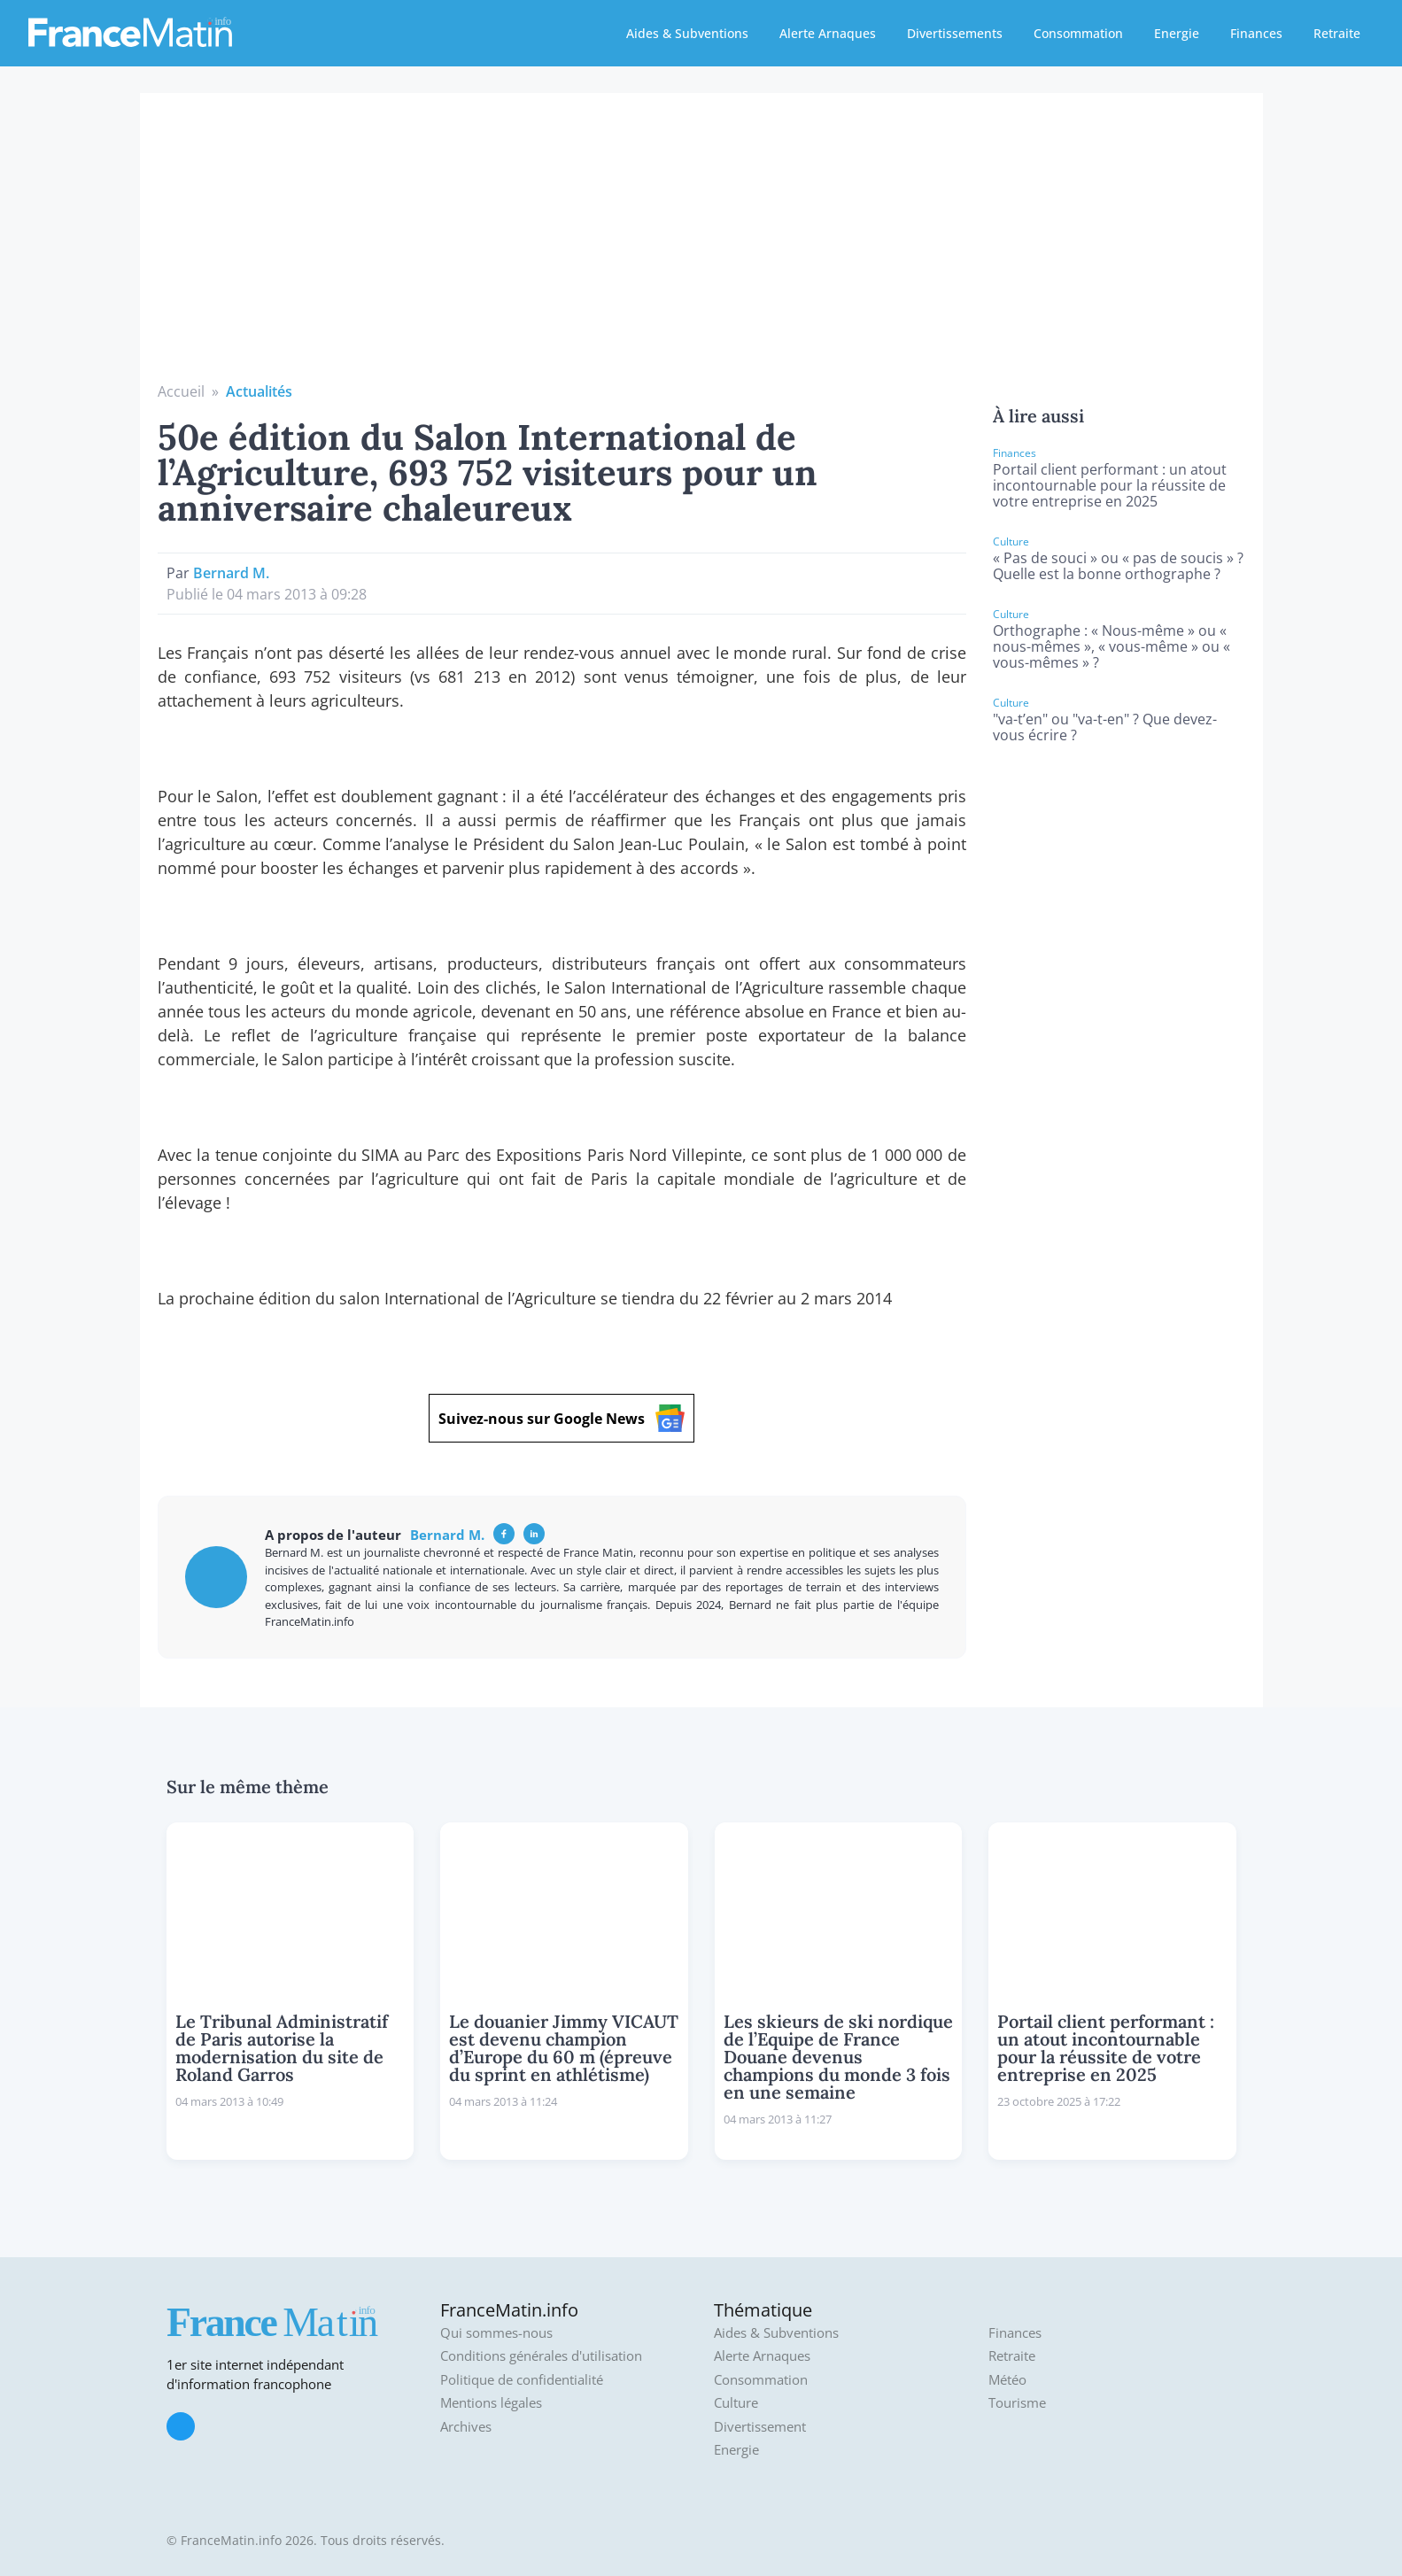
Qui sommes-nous (496, 2333)
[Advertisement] (701, 248)
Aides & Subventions (687, 33)
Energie (1176, 33)
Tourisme (1017, 2402)
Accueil (181, 391)
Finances (1256, 33)
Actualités (259, 391)
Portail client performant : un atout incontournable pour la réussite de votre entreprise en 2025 (1110, 485)
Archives (466, 2426)
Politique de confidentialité (521, 2379)
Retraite (1336, 33)
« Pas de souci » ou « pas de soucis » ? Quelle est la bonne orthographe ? (1118, 566)
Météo (1007, 2379)
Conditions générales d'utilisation (541, 2356)
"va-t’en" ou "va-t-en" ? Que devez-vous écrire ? (1105, 727)
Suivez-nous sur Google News (561, 1418)
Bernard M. (231, 573)
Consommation (1078, 33)
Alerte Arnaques (827, 33)
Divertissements (955, 33)
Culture (736, 2402)
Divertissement (760, 2426)
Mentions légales (491, 2402)
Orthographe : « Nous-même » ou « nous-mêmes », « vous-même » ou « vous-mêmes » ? (1111, 646)
